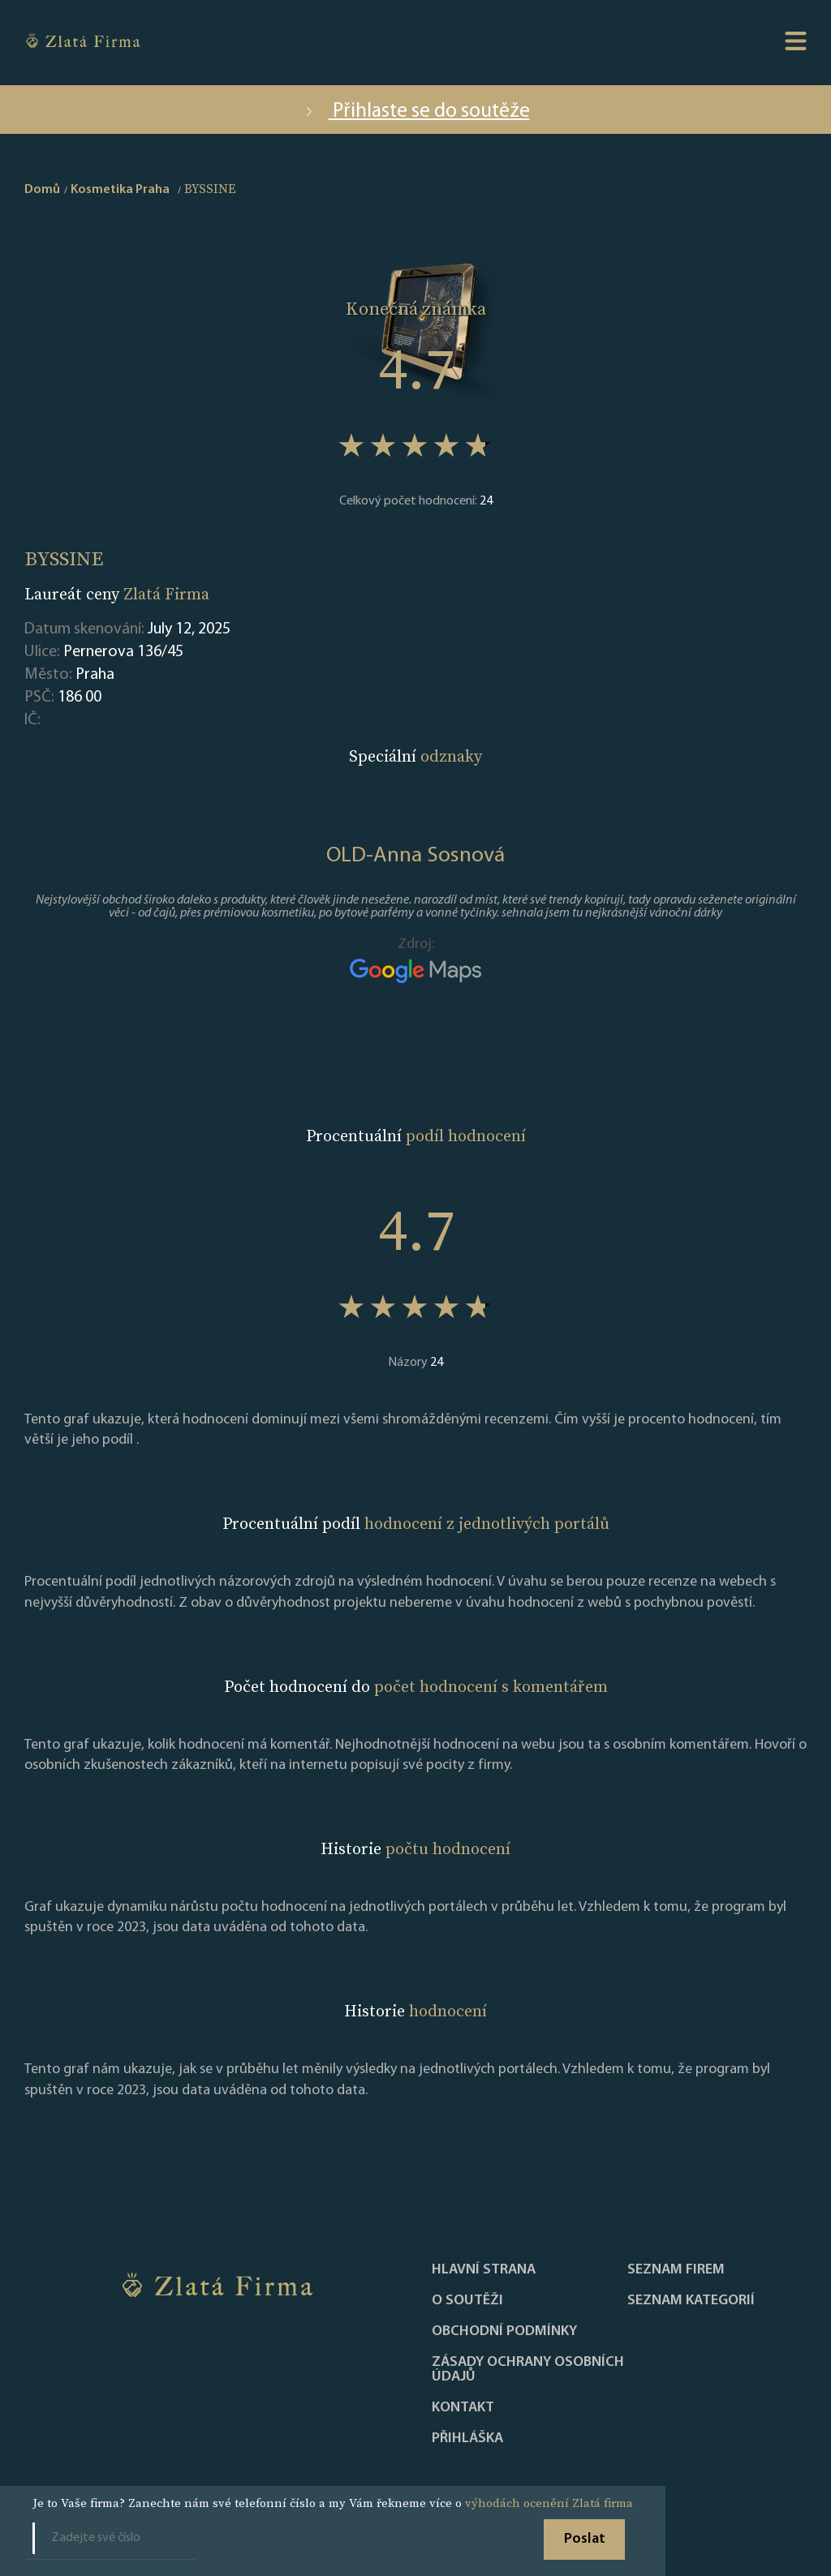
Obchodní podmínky (504, 2332)
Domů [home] (42, 189)
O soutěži (467, 2301)
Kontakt (463, 2408)
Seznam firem (676, 2270)
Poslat (584, 2539)
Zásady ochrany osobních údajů (528, 2370)
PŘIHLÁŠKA (467, 2439)
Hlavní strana (484, 2270)
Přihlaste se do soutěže (416, 111)
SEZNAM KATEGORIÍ (691, 2301)
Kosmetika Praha (120, 189)
